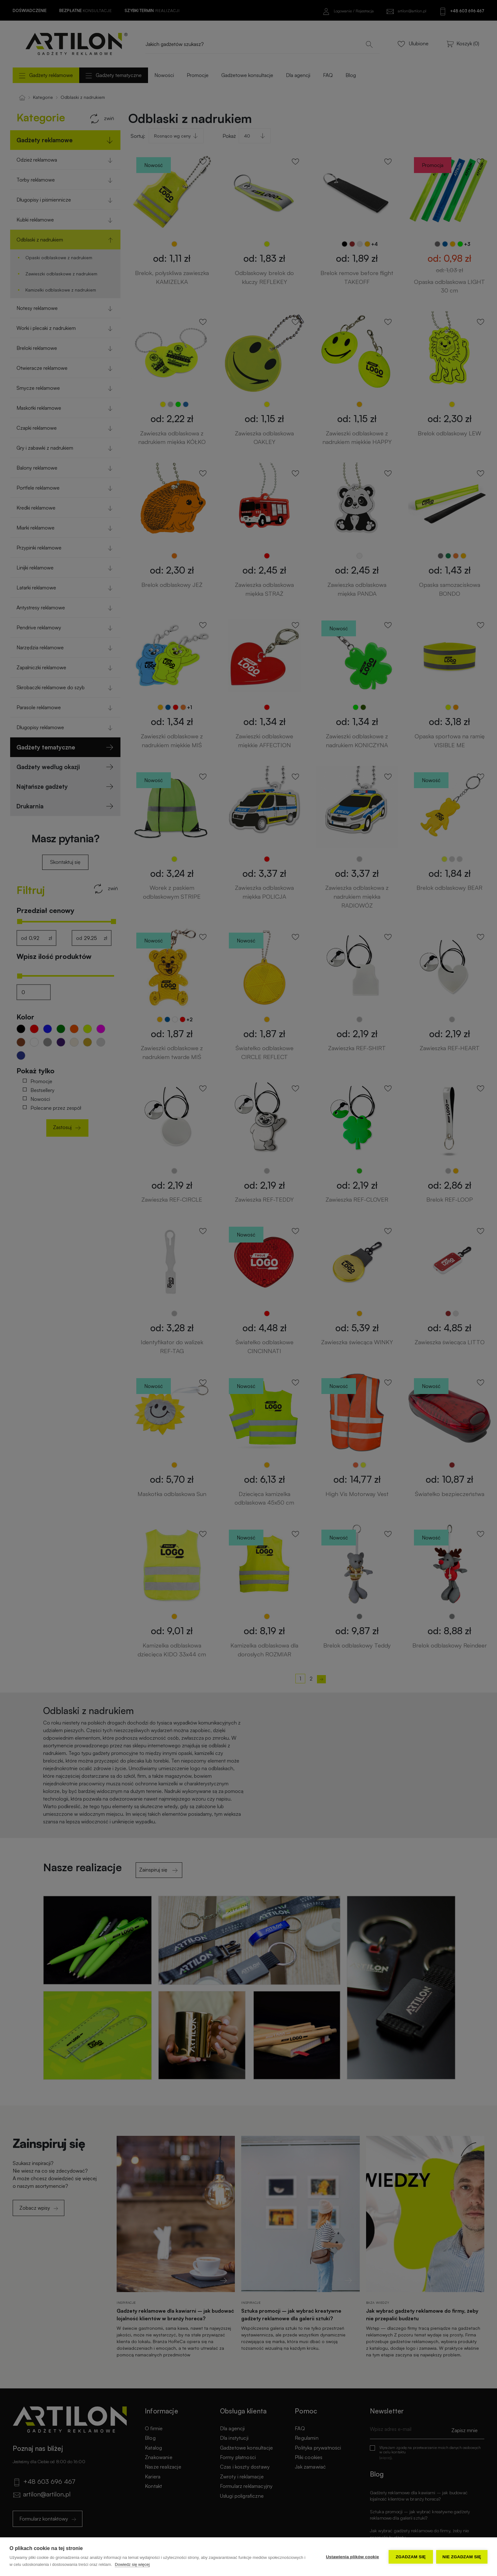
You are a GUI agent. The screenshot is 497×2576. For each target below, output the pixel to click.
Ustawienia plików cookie (352, 2556)
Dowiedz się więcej (132, 2564)
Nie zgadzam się (461, 2556)
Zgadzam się (411, 2556)
